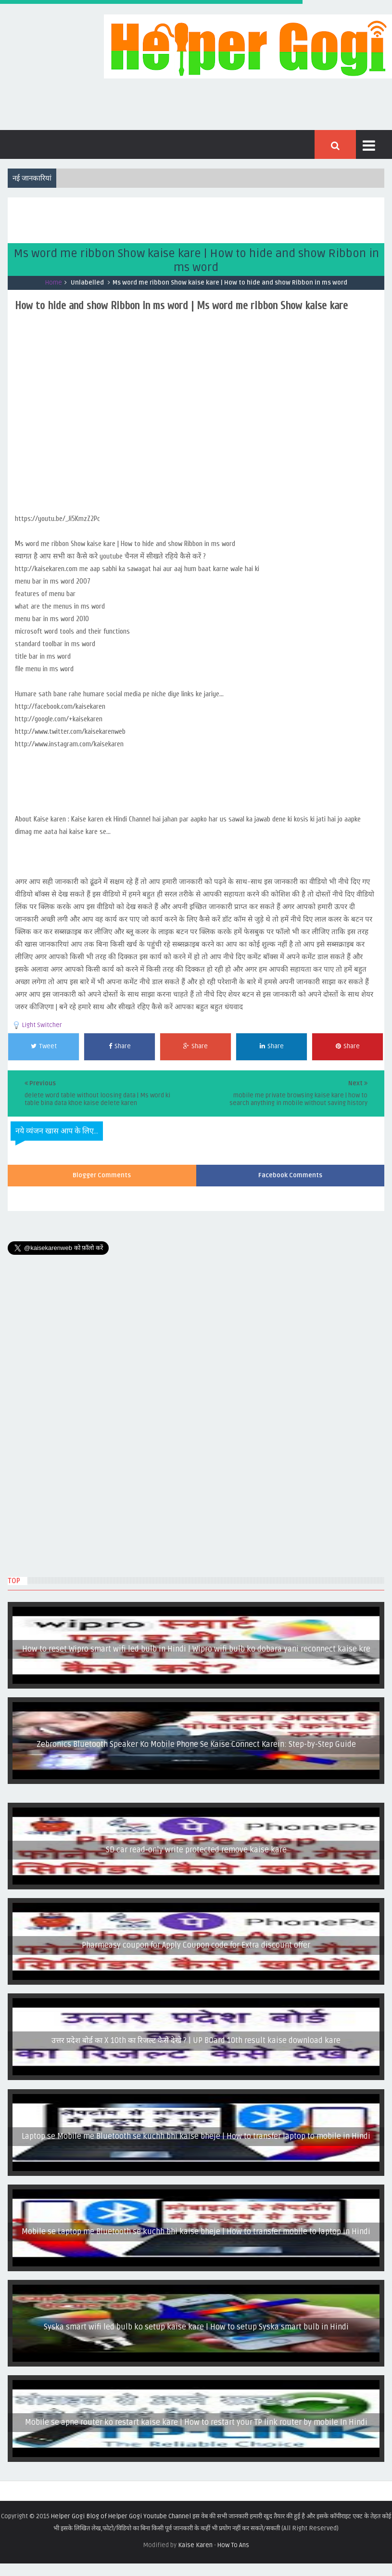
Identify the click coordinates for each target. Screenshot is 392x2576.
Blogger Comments (102, 1175)
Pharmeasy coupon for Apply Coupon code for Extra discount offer (196, 1945)
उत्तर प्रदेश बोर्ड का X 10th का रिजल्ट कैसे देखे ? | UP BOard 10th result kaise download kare (196, 2040)
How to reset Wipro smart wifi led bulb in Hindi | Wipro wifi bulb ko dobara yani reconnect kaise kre (196, 1649)
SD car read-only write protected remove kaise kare (196, 1850)
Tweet (44, 1046)
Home (53, 282)
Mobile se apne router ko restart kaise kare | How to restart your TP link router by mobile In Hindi (196, 2422)
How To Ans (233, 2545)
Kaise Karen (195, 2545)
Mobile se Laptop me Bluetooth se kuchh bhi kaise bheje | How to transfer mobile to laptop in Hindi (196, 2232)
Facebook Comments (290, 1175)
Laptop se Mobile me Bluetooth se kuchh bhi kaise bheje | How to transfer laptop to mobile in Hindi (196, 2136)
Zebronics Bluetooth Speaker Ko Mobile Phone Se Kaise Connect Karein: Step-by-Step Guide (196, 1744)
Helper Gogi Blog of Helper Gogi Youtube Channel (121, 2516)
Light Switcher (42, 1025)
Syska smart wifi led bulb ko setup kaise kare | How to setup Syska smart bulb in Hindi (196, 2327)
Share (120, 1046)
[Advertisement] (183, 219)
